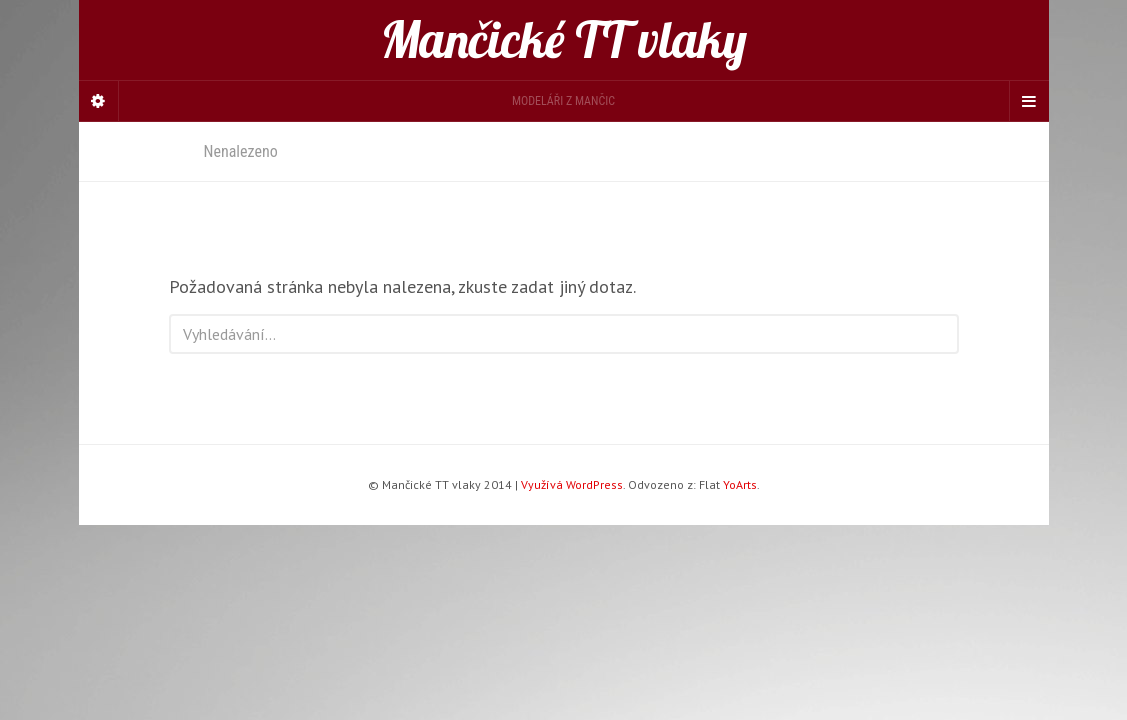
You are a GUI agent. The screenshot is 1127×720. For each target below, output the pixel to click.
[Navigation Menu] (1029, 101)
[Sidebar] (99, 101)
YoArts (740, 484)
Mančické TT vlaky (564, 40)
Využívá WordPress (572, 484)
